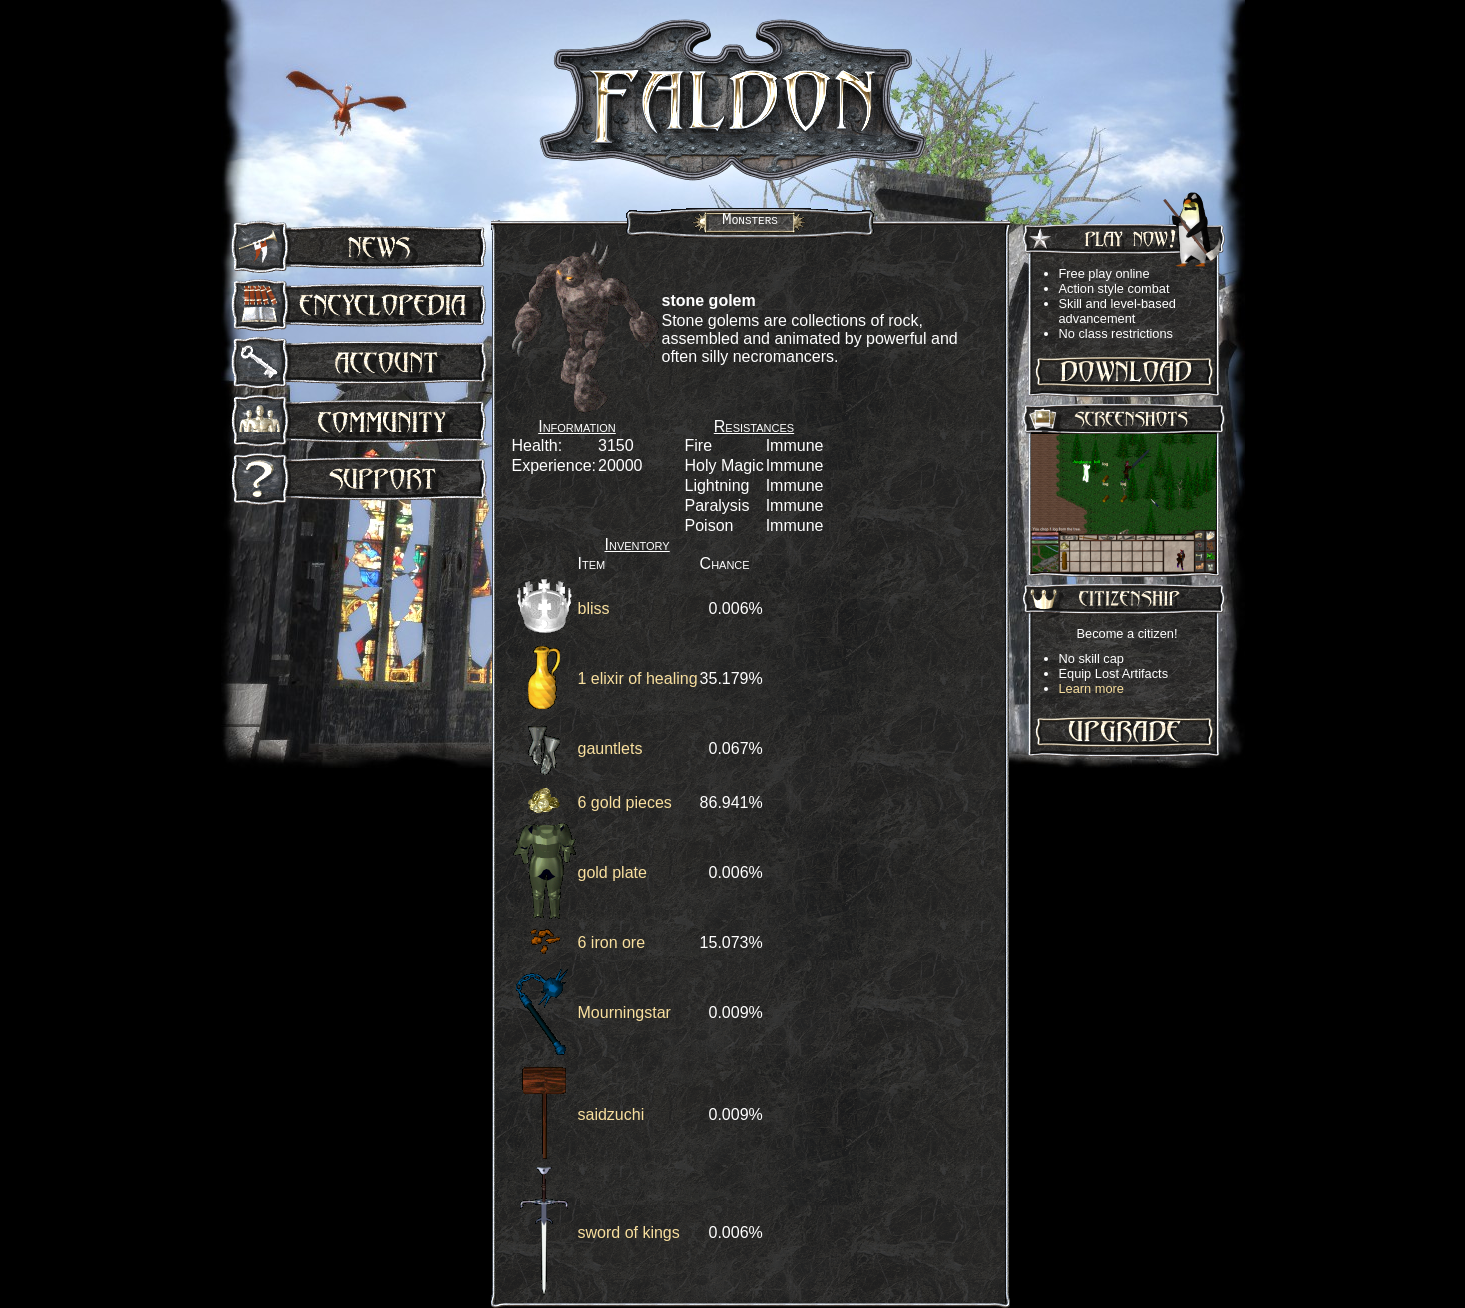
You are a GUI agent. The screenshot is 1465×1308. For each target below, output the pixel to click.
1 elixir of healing (638, 678)
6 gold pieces (625, 802)
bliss (594, 608)
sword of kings (629, 1232)
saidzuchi (611, 1114)
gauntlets (610, 748)
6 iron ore (612, 942)
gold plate (612, 872)
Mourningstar (624, 1012)
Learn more (1091, 688)
